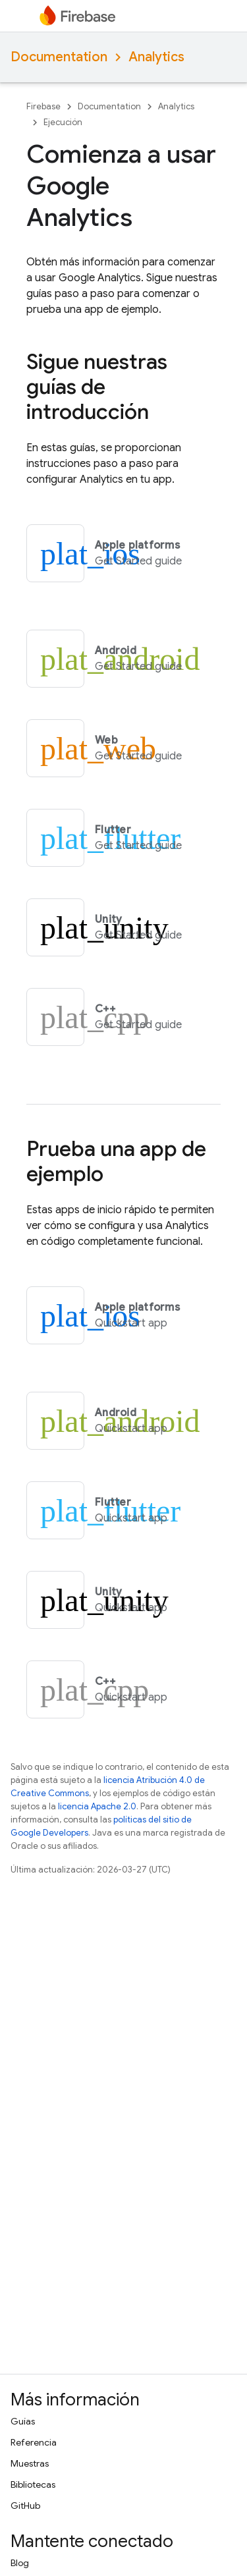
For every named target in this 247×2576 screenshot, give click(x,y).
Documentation (59, 57)
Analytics (156, 57)
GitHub (25, 2505)
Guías (23, 2421)
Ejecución (62, 122)
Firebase (43, 106)
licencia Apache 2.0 (97, 1806)
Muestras (30, 2463)
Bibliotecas (33, 2484)
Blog (20, 2563)
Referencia (34, 2442)
